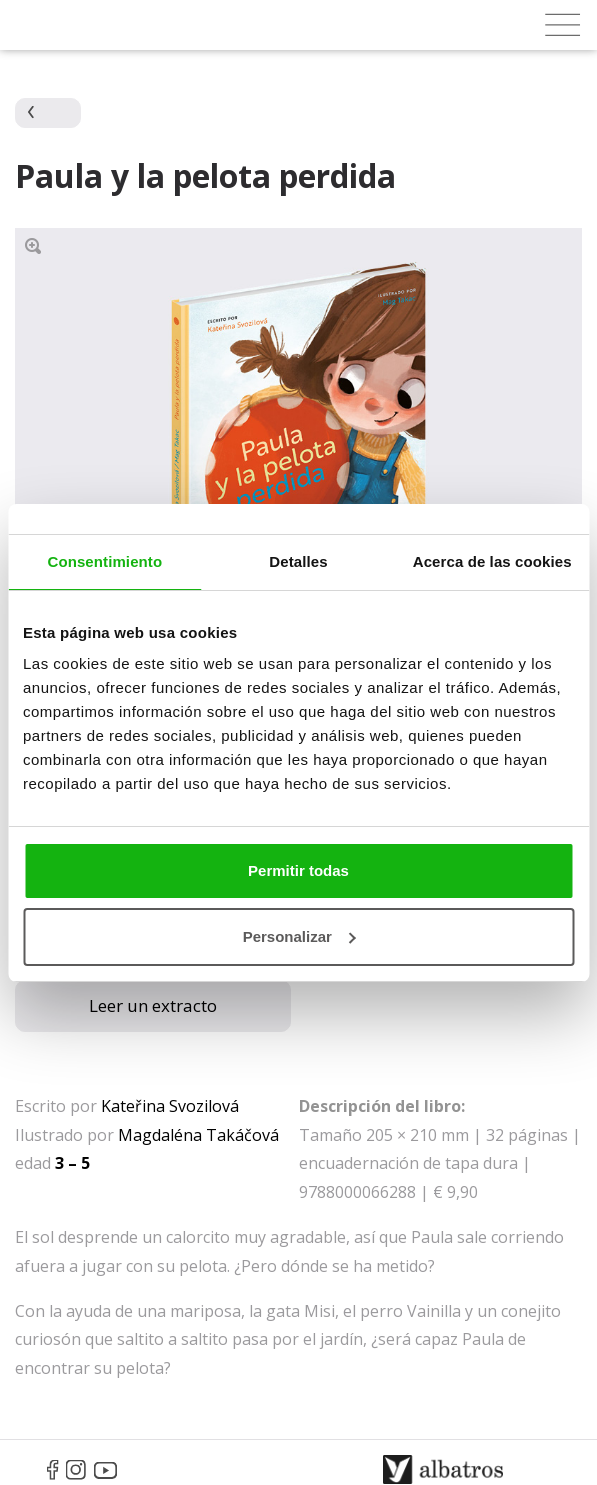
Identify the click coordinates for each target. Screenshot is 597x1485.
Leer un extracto (153, 1005)
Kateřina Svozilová (170, 1106)
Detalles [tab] (298, 561)
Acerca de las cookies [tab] (492, 561)
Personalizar (299, 936)
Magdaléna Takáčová (198, 1135)
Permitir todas (298, 870)
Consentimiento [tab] (104, 561)
